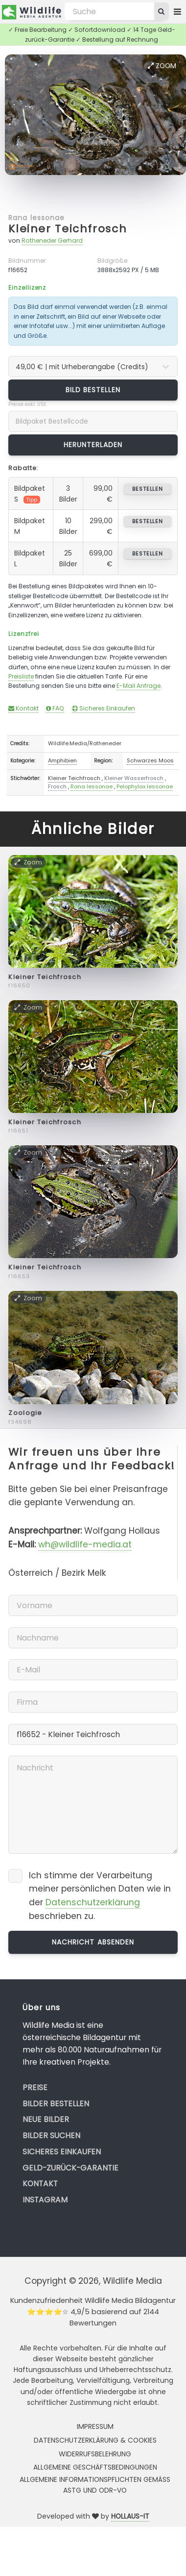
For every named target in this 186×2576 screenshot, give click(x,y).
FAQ (55, 708)
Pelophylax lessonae (144, 786)
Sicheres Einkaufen (103, 708)
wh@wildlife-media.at (85, 1544)
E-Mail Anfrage (138, 686)
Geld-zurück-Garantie (70, 2168)
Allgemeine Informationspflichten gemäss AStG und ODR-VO (95, 2485)
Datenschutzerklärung (93, 1902)
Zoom (162, 66)
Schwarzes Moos (150, 760)
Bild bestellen (93, 390)
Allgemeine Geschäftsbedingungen (95, 2467)
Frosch (57, 786)
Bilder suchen (51, 2135)
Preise (35, 2087)
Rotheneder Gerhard (52, 240)
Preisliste (21, 676)
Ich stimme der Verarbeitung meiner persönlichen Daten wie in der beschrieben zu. (100, 1895)
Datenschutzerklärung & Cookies (95, 2440)
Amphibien (62, 760)
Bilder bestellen (56, 2103)
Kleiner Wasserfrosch (133, 778)
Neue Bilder (46, 2119)
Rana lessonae (36, 218)
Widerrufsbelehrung (95, 2454)
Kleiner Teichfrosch (67, 228)
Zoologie (25, 1412)
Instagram (45, 2200)
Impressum (95, 2426)
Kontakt (23, 708)
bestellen (147, 489)
